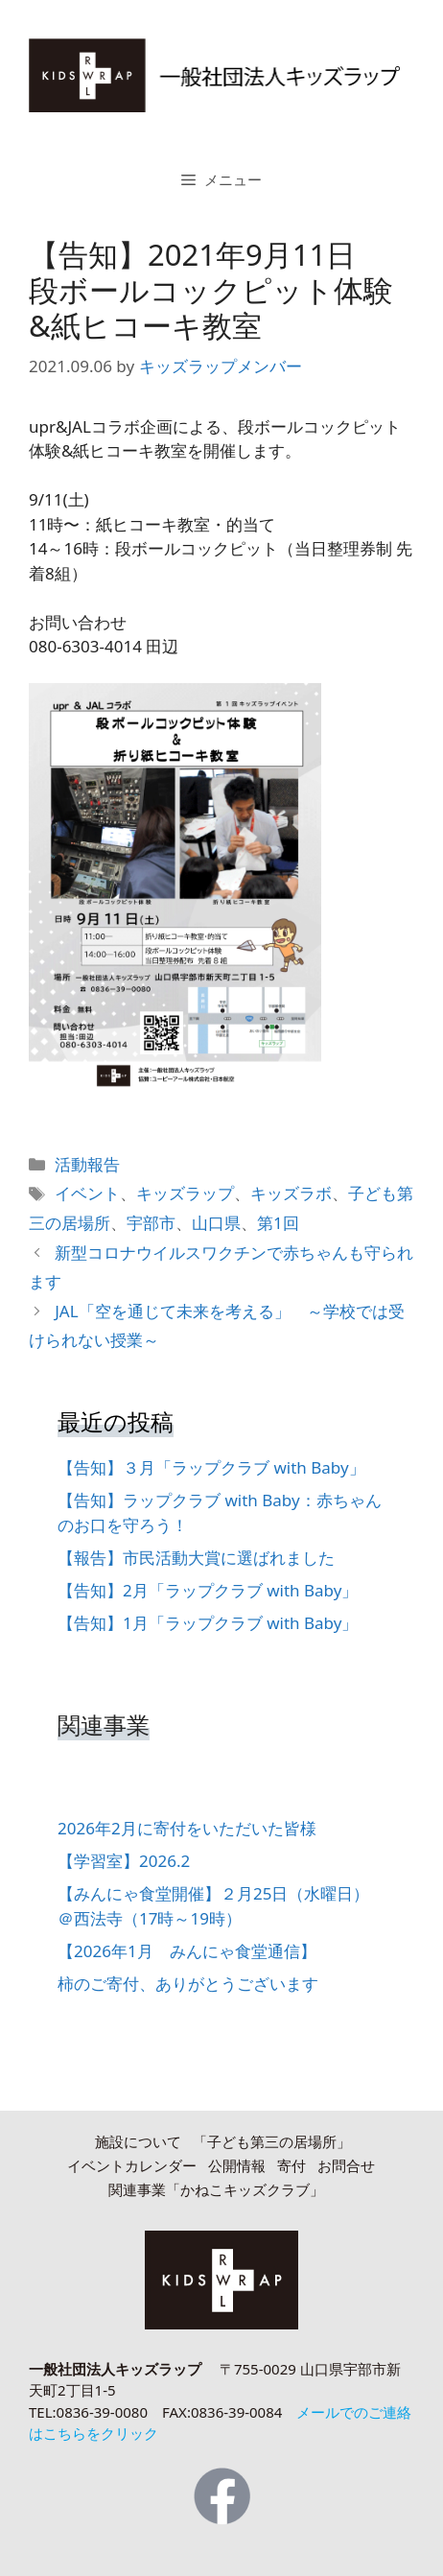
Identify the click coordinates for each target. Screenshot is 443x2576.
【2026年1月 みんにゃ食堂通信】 (187, 1951)
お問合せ (346, 2165)
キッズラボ (291, 1193)
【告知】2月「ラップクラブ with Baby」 (208, 1590)
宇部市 (151, 1223)
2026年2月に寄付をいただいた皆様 (187, 1828)
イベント (87, 1193)
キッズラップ (185, 1193)
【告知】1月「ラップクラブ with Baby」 (208, 1623)
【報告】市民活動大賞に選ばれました (196, 1558)
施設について (138, 2141)
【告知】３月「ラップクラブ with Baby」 (211, 1467)
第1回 (278, 1223)
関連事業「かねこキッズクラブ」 (216, 2189)
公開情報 (237, 2165)
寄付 (291, 2165)
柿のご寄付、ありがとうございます (188, 1984)
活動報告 (87, 1164)
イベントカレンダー (132, 2165)
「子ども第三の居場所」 (272, 2141)
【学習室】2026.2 (124, 1861)
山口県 (216, 1223)
